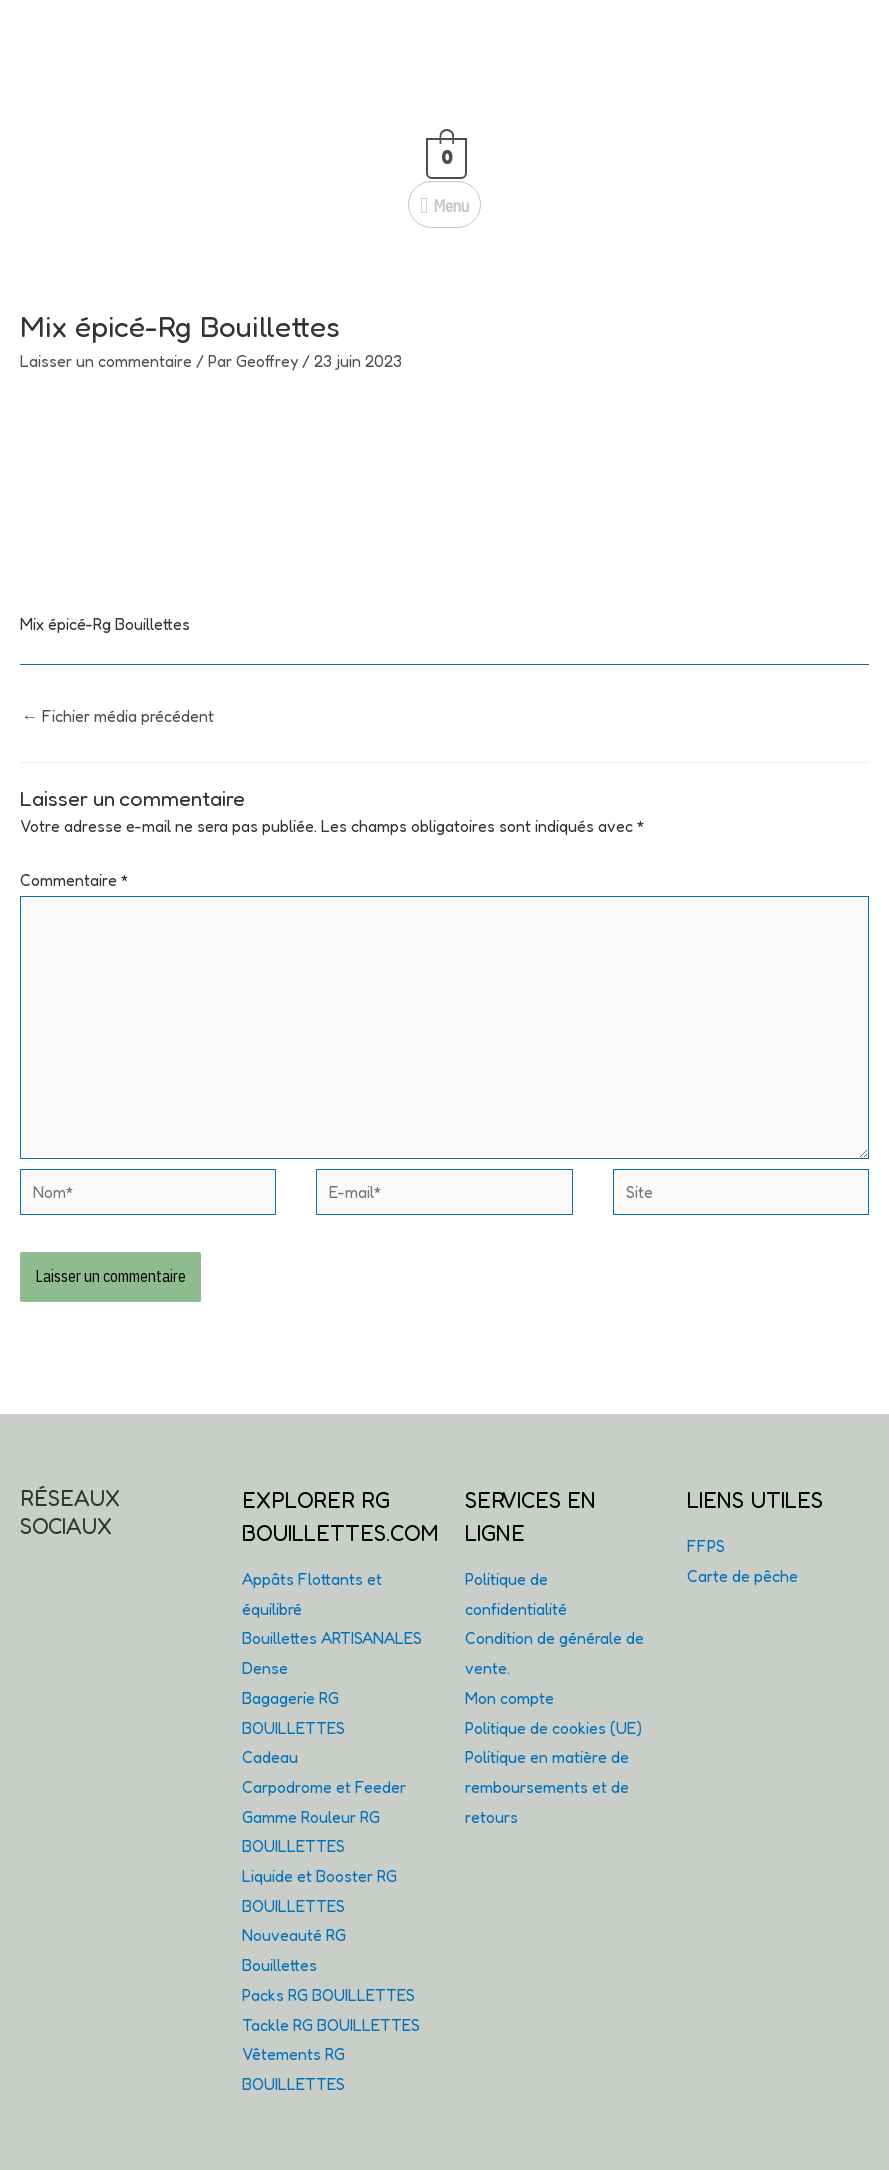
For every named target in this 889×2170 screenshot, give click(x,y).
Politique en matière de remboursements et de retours (547, 1786)
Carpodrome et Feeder (324, 1787)
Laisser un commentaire (106, 361)
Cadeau (270, 1757)
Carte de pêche (742, 1576)
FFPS (706, 1546)
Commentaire (74, 880)
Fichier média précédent (118, 716)
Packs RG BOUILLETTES (328, 1995)
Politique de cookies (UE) (553, 1728)
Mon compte (509, 1698)
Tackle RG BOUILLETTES (331, 2025)
